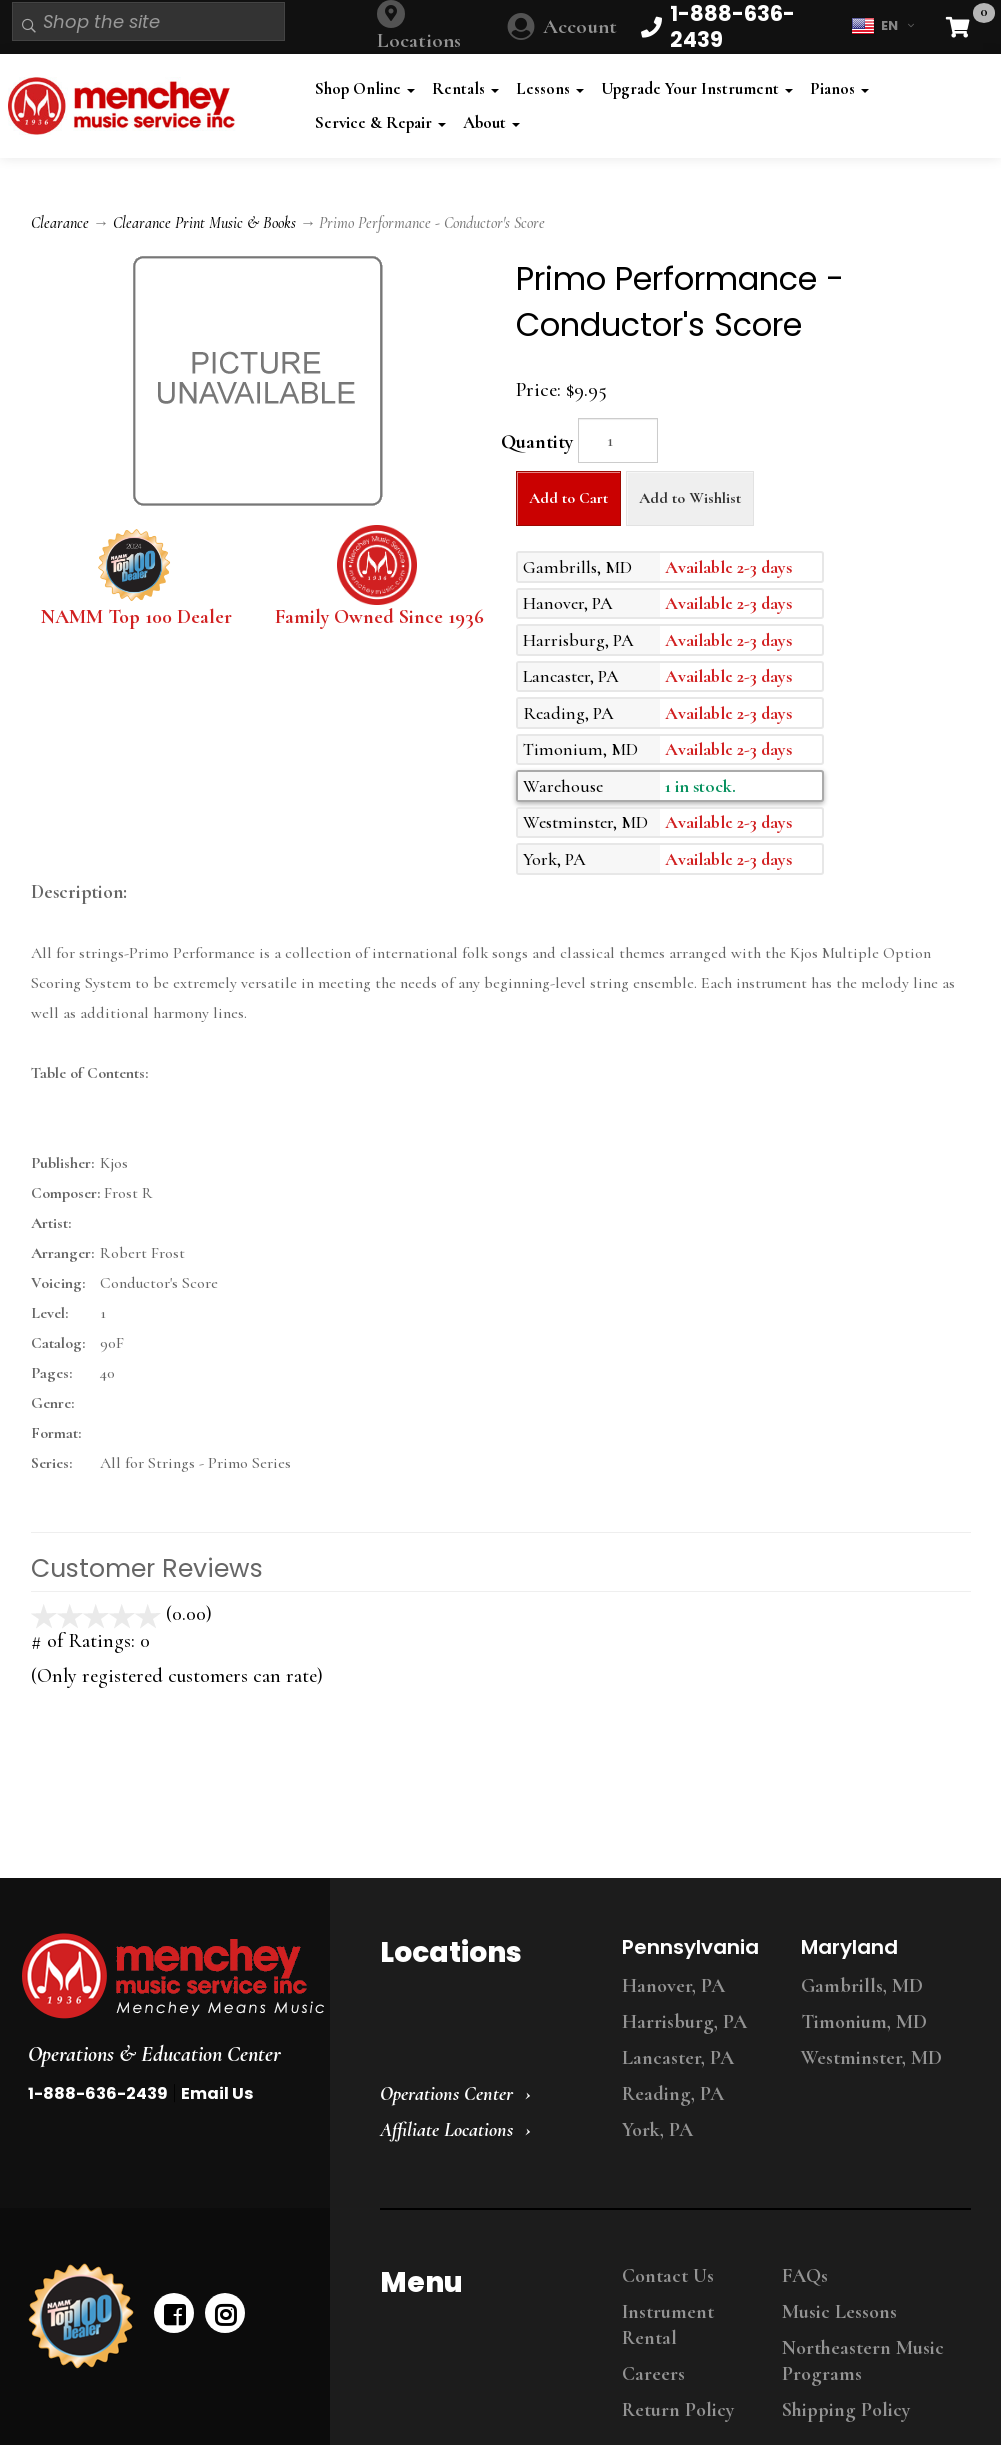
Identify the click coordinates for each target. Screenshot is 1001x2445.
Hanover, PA (673, 1986)
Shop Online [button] (365, 88)
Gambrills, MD (862, 1986)
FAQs (805, 2276)
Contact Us (668, 2276)
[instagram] (225, 2313)
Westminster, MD (871, 2058)
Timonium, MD (864, 2022)
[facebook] (174, 2313)
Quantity (537, 442)
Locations (419, 40)
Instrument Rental (668, 2325)
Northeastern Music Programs (863, 2361)
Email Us (217, 2093)
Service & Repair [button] (380, 122)
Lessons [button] (550, 88)
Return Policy (678, 2410)
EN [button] (882, 26)
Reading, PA (673, 2094)
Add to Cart (568, 498)
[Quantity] (618, 440)
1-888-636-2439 (98, 2093)
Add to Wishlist (690, 498)
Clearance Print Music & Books (204, 223)
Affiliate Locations (446, 2130)
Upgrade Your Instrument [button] (697, 88)
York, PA (657, 2130)
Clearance (60, 223)
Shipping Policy (846, 2410)
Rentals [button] (465, 88)
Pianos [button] (839, 88)
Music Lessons (839, 2312)
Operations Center (446, 2094)
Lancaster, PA (678, 2058)
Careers (653, 2374)
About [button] (491, 122)
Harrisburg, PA (684, 2022)
